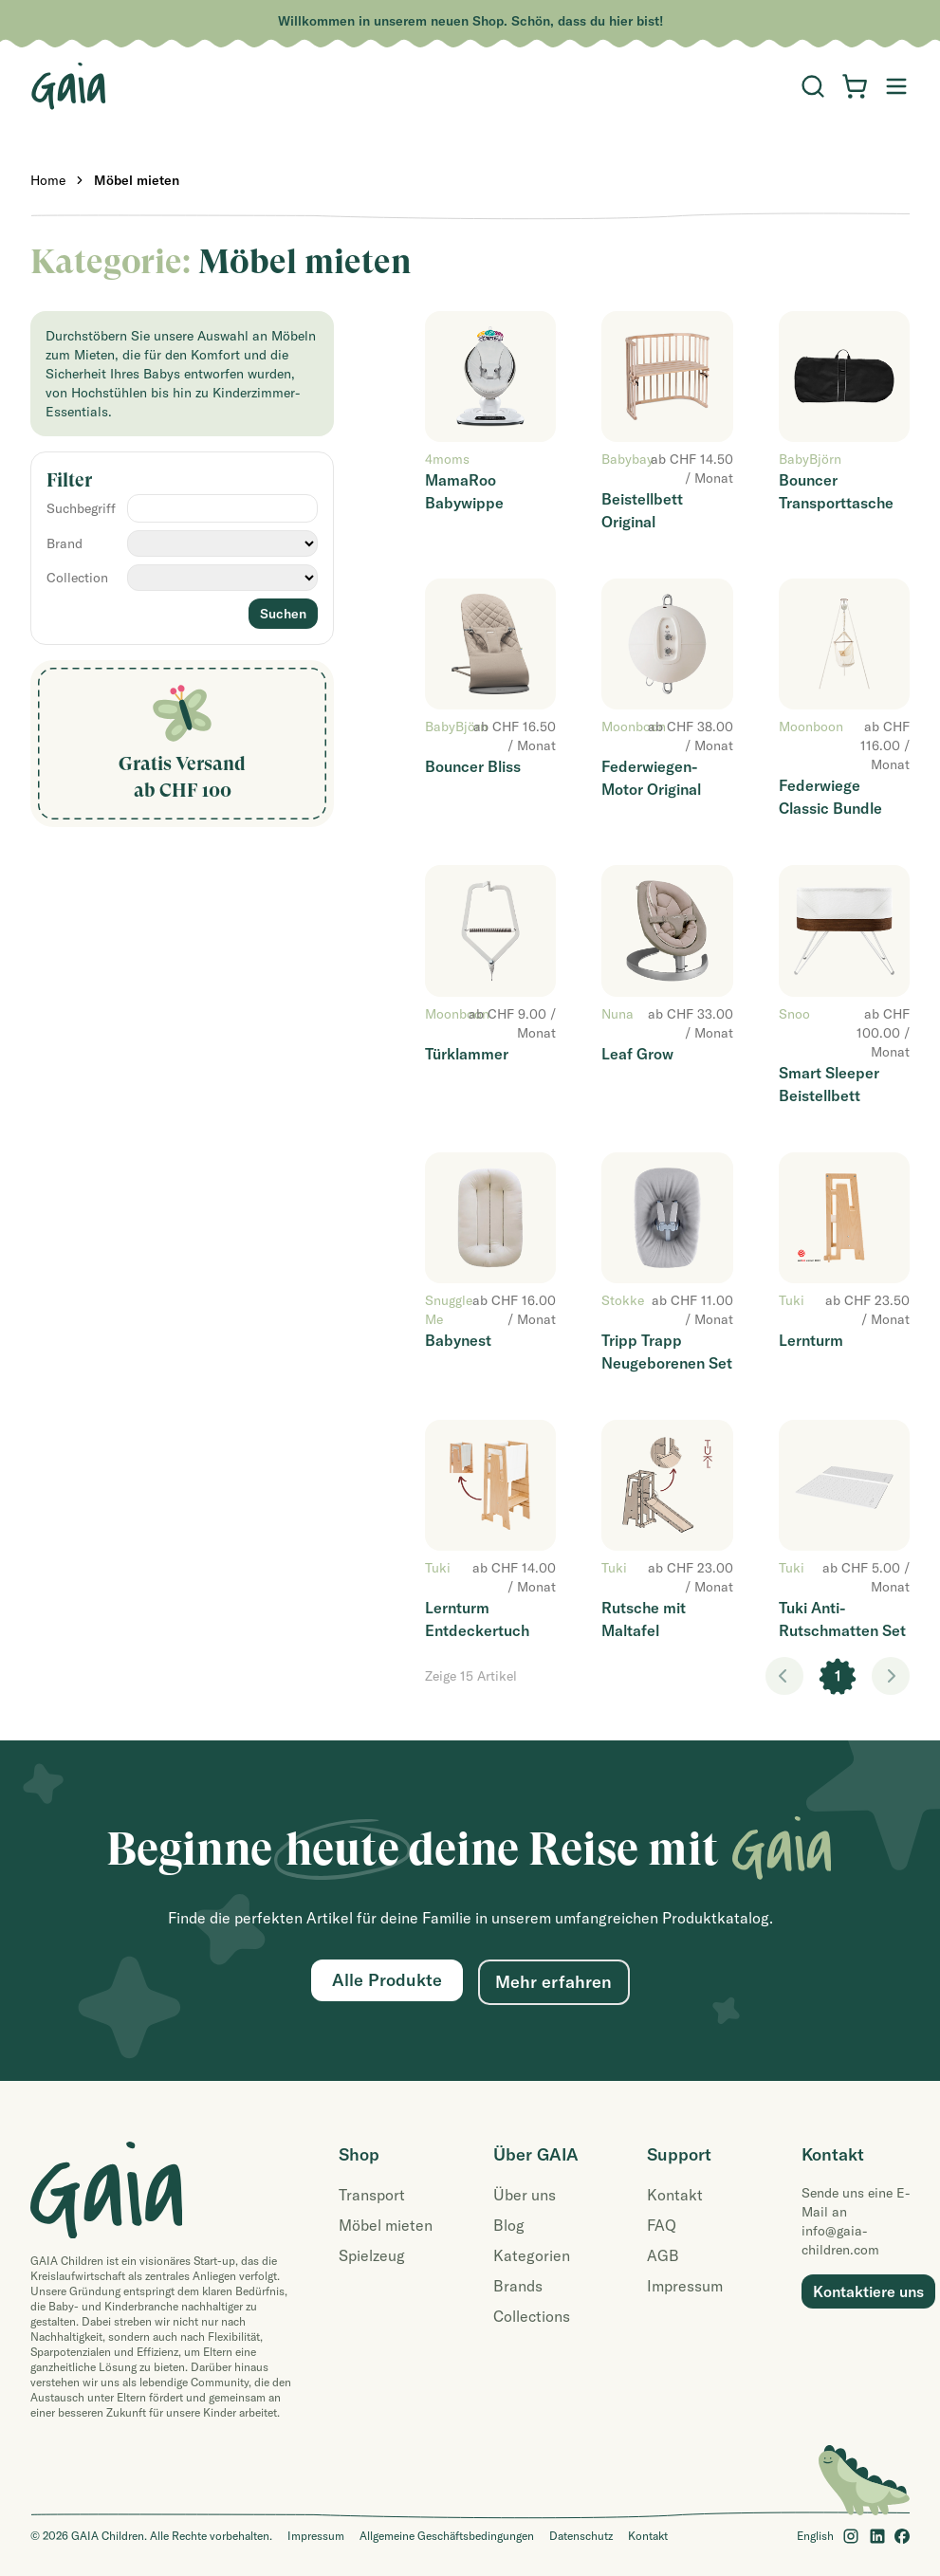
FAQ (661, 2225)
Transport (372, 2194)
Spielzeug (372, 2255)
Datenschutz (581, 2536)
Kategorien (531, 2255)
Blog (509, 2225)
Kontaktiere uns (868, 2291)
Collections (531, 2316)
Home (47, 180)
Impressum (685, 2285)
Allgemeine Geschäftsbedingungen (446, 2536)
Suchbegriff (81, 508)
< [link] (784, 1675)
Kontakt (675, 2194)
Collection (77, 577)
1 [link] (838, 1675)
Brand (64, 543)
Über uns (524, 2194)
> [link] (890, 1675)
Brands (518, 2285)
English (815, 2536)
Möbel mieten (136, 180)
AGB (663, 2255)
